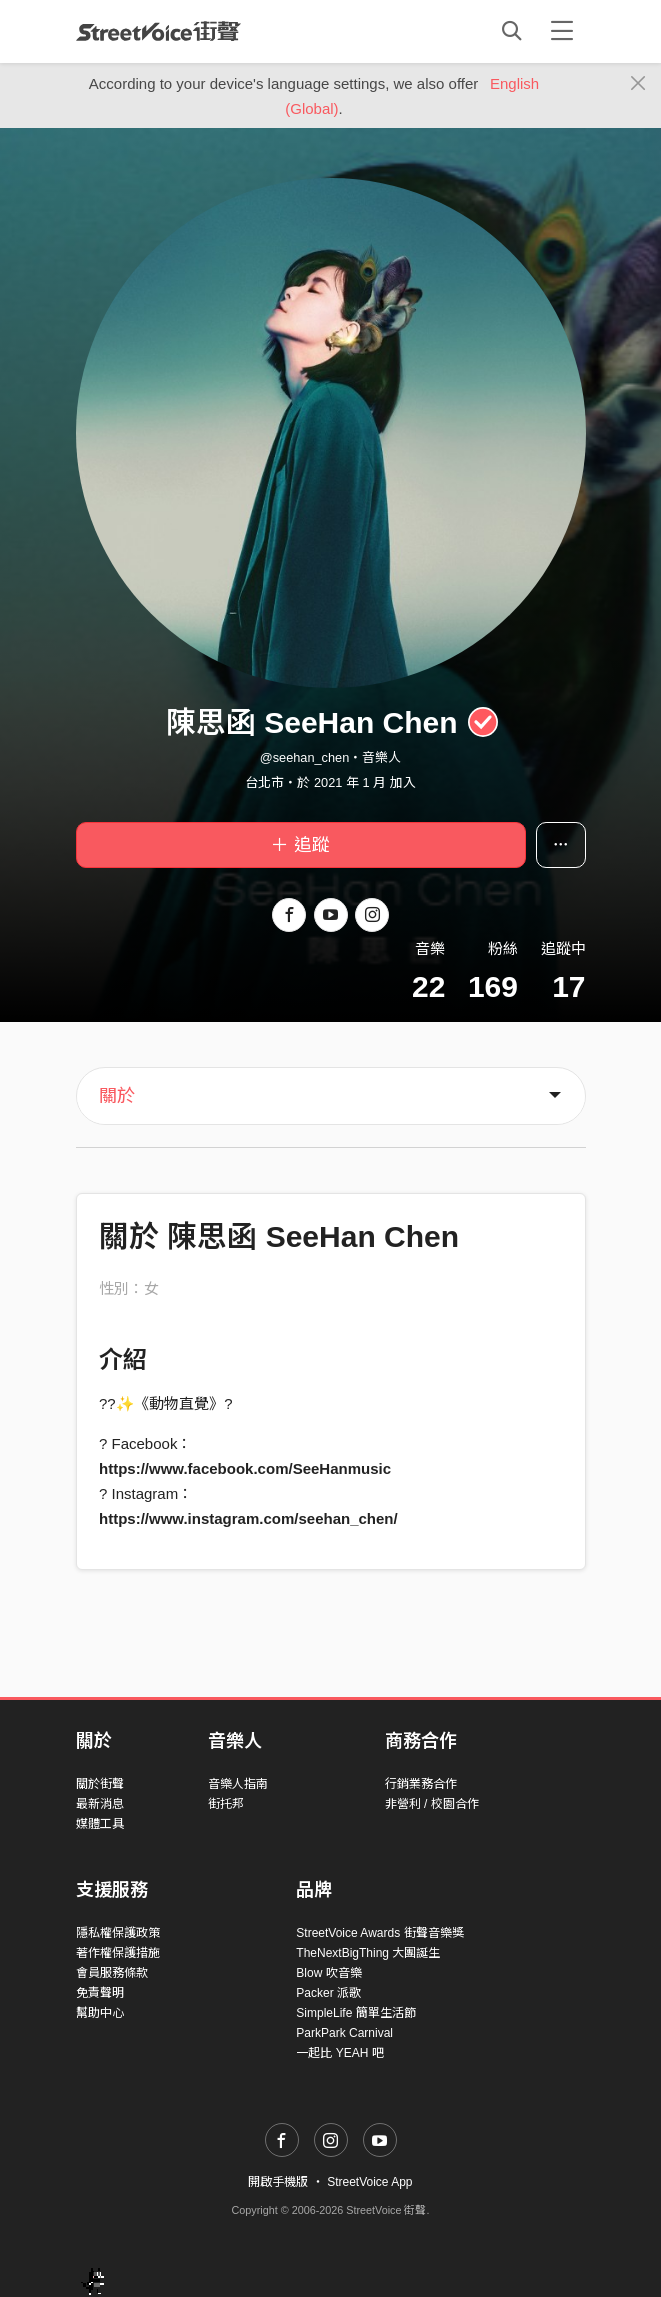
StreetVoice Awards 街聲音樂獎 (379, 1933)
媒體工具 (100, 1824)
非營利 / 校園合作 (432, 1804)
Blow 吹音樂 (328, 1973)
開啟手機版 (278, 2182)
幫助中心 (100, 2013)
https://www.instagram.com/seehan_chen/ (248, 1518)
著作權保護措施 (118, 1953)
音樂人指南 (238, 1784)
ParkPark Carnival (344, 2033)
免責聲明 (100, 1993)
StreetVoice (158, 31)
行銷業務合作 (421, 1784)
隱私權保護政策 (118, 1933)
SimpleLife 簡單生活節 (355, 2013)
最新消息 (100, 1804)
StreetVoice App (369, 2182)
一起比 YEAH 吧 (339, 2053)
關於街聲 (100, 1784)
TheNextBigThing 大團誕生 (368, 1953)
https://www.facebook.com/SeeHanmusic (245, 1468)
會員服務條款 (112, 1973)
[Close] (638, 84)
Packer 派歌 (328, 1993)
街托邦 (226, 1804)
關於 (117, 1096)
